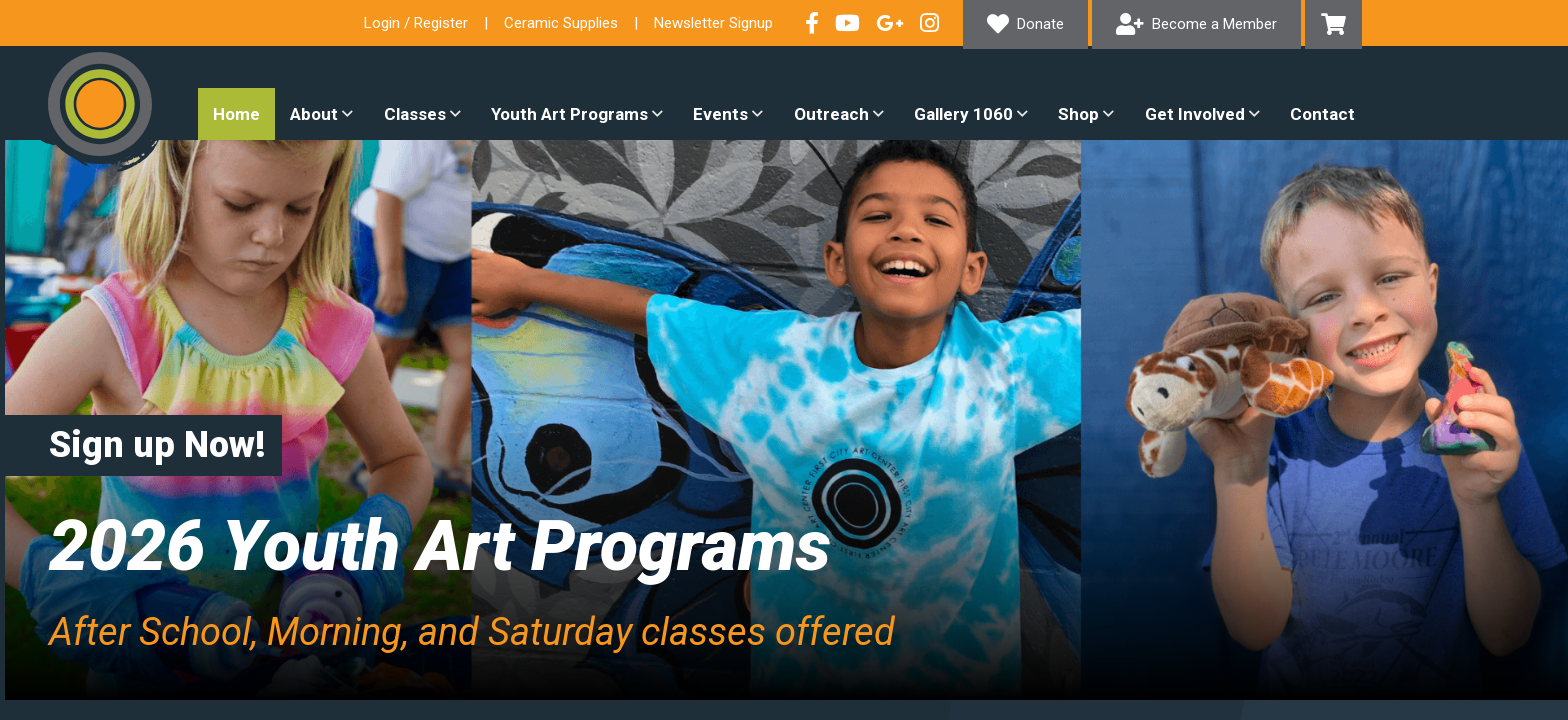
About (314, 114)
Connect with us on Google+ (890, 23)
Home (236, 114)
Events (720, 114)
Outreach (831, 114)
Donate (1040, 24)
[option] (784, 420)
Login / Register (416, 23)
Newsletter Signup (713, 23)
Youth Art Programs (569, 114)
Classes (415, 114)
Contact (1322, 114)
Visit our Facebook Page (812, 23)
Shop (1078, 114)
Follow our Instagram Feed (929, 23)
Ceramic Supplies (561, 23)
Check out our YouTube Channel (847, 23)
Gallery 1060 (963, 114)
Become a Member (1214, 24)
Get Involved (1195, 114)
